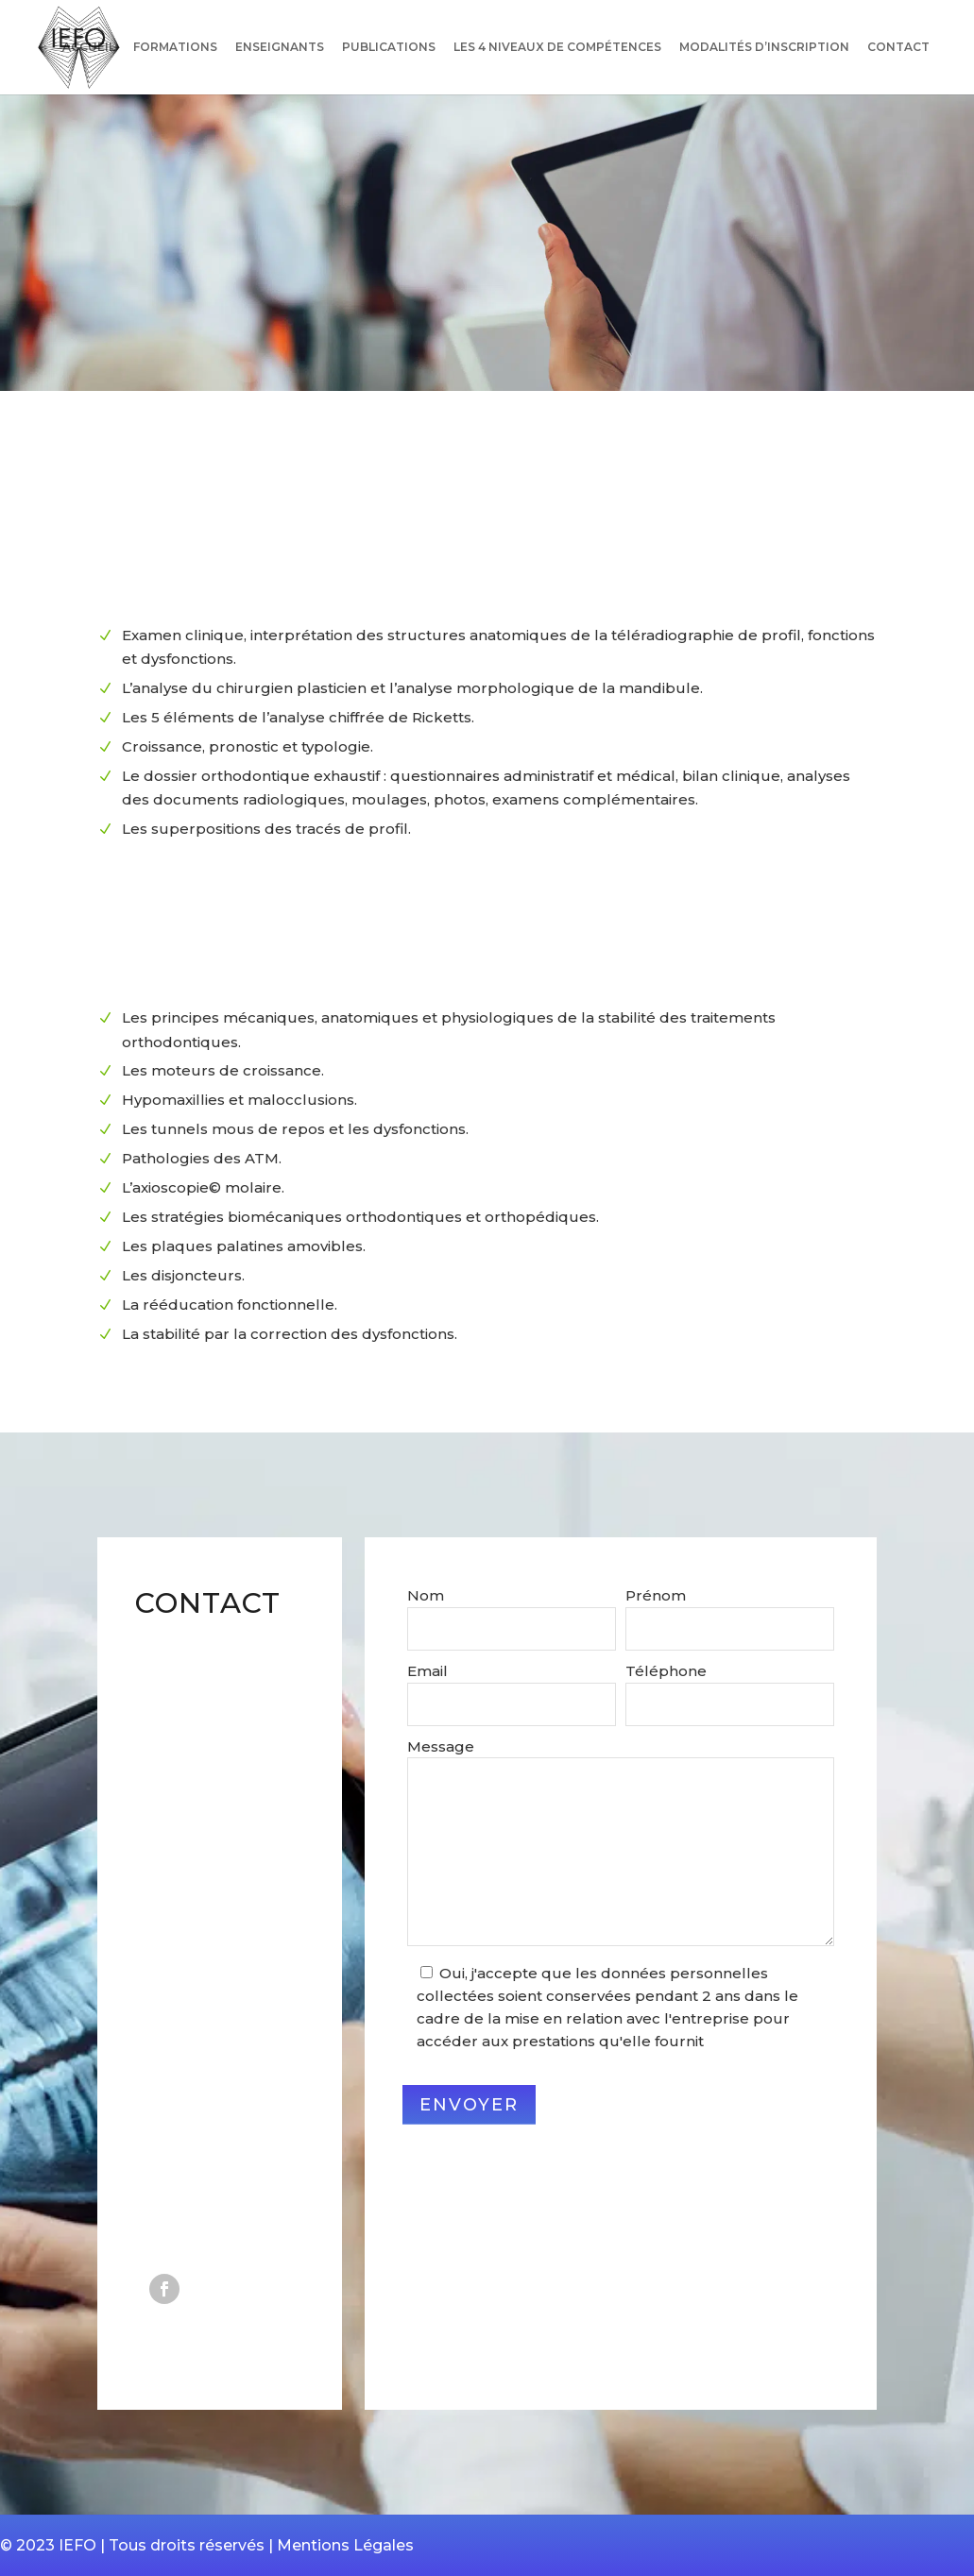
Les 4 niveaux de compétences (557, 47)
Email (427, 1671)
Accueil (88, 47)
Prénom (655, 1595)
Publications (389, 47)
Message (440, 1746)
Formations (175, 47)
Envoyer (469, 2104)
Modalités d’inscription (764, 47)
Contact (898, 47)
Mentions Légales (345, 2545)
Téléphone (666, 1671)
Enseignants (279, 47)
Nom (425, 1595)
